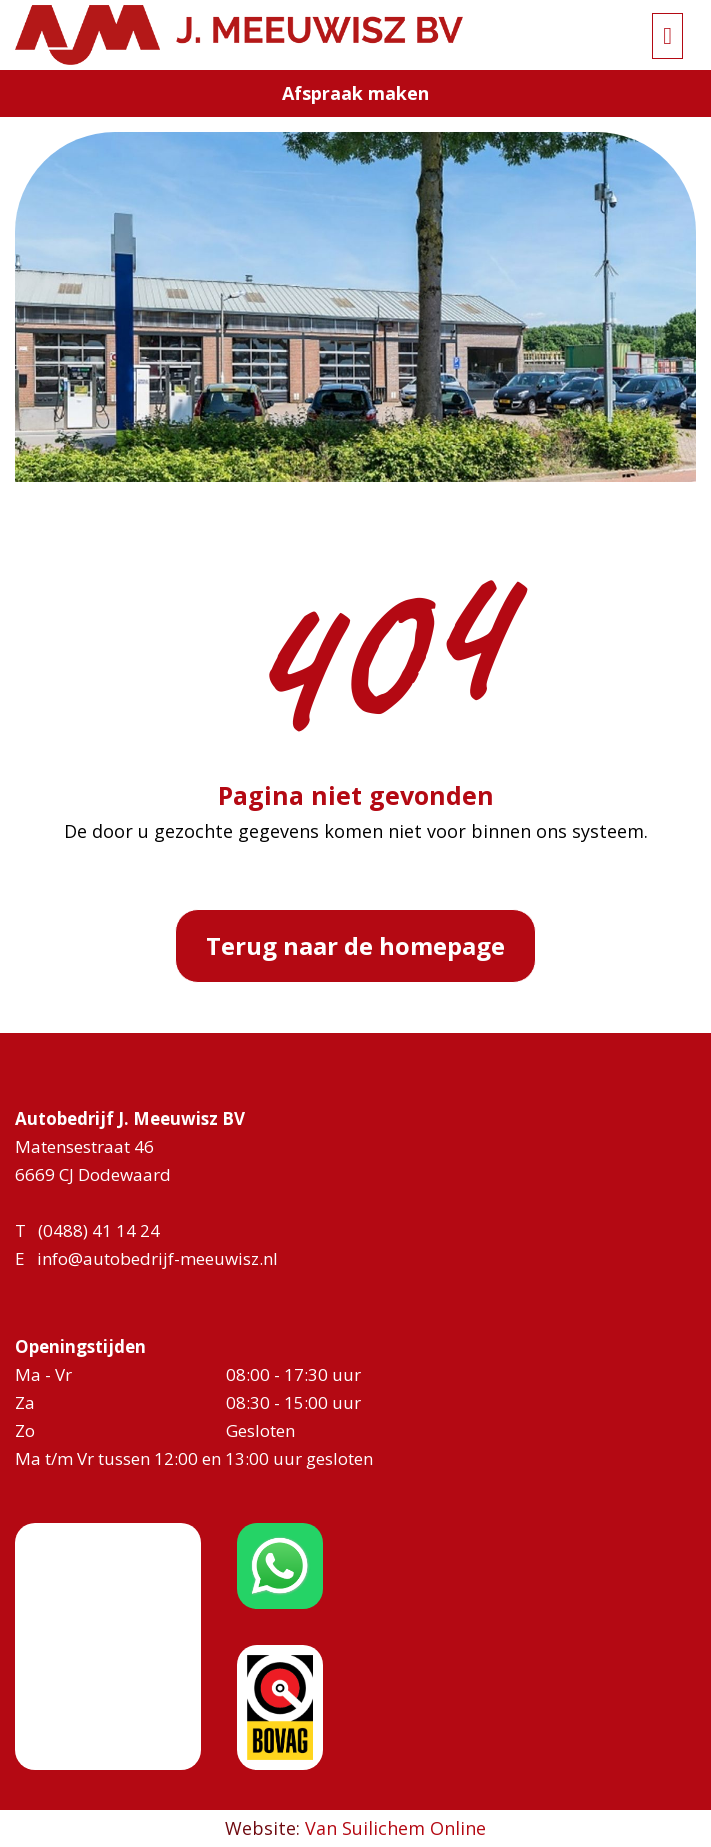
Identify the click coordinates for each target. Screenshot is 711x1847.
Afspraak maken (355, 93)
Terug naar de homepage (355, 945)
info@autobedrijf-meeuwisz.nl (157, 1258)
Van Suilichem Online (395, 1828)
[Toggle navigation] (667, 36)
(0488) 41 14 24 (99, 1230)
